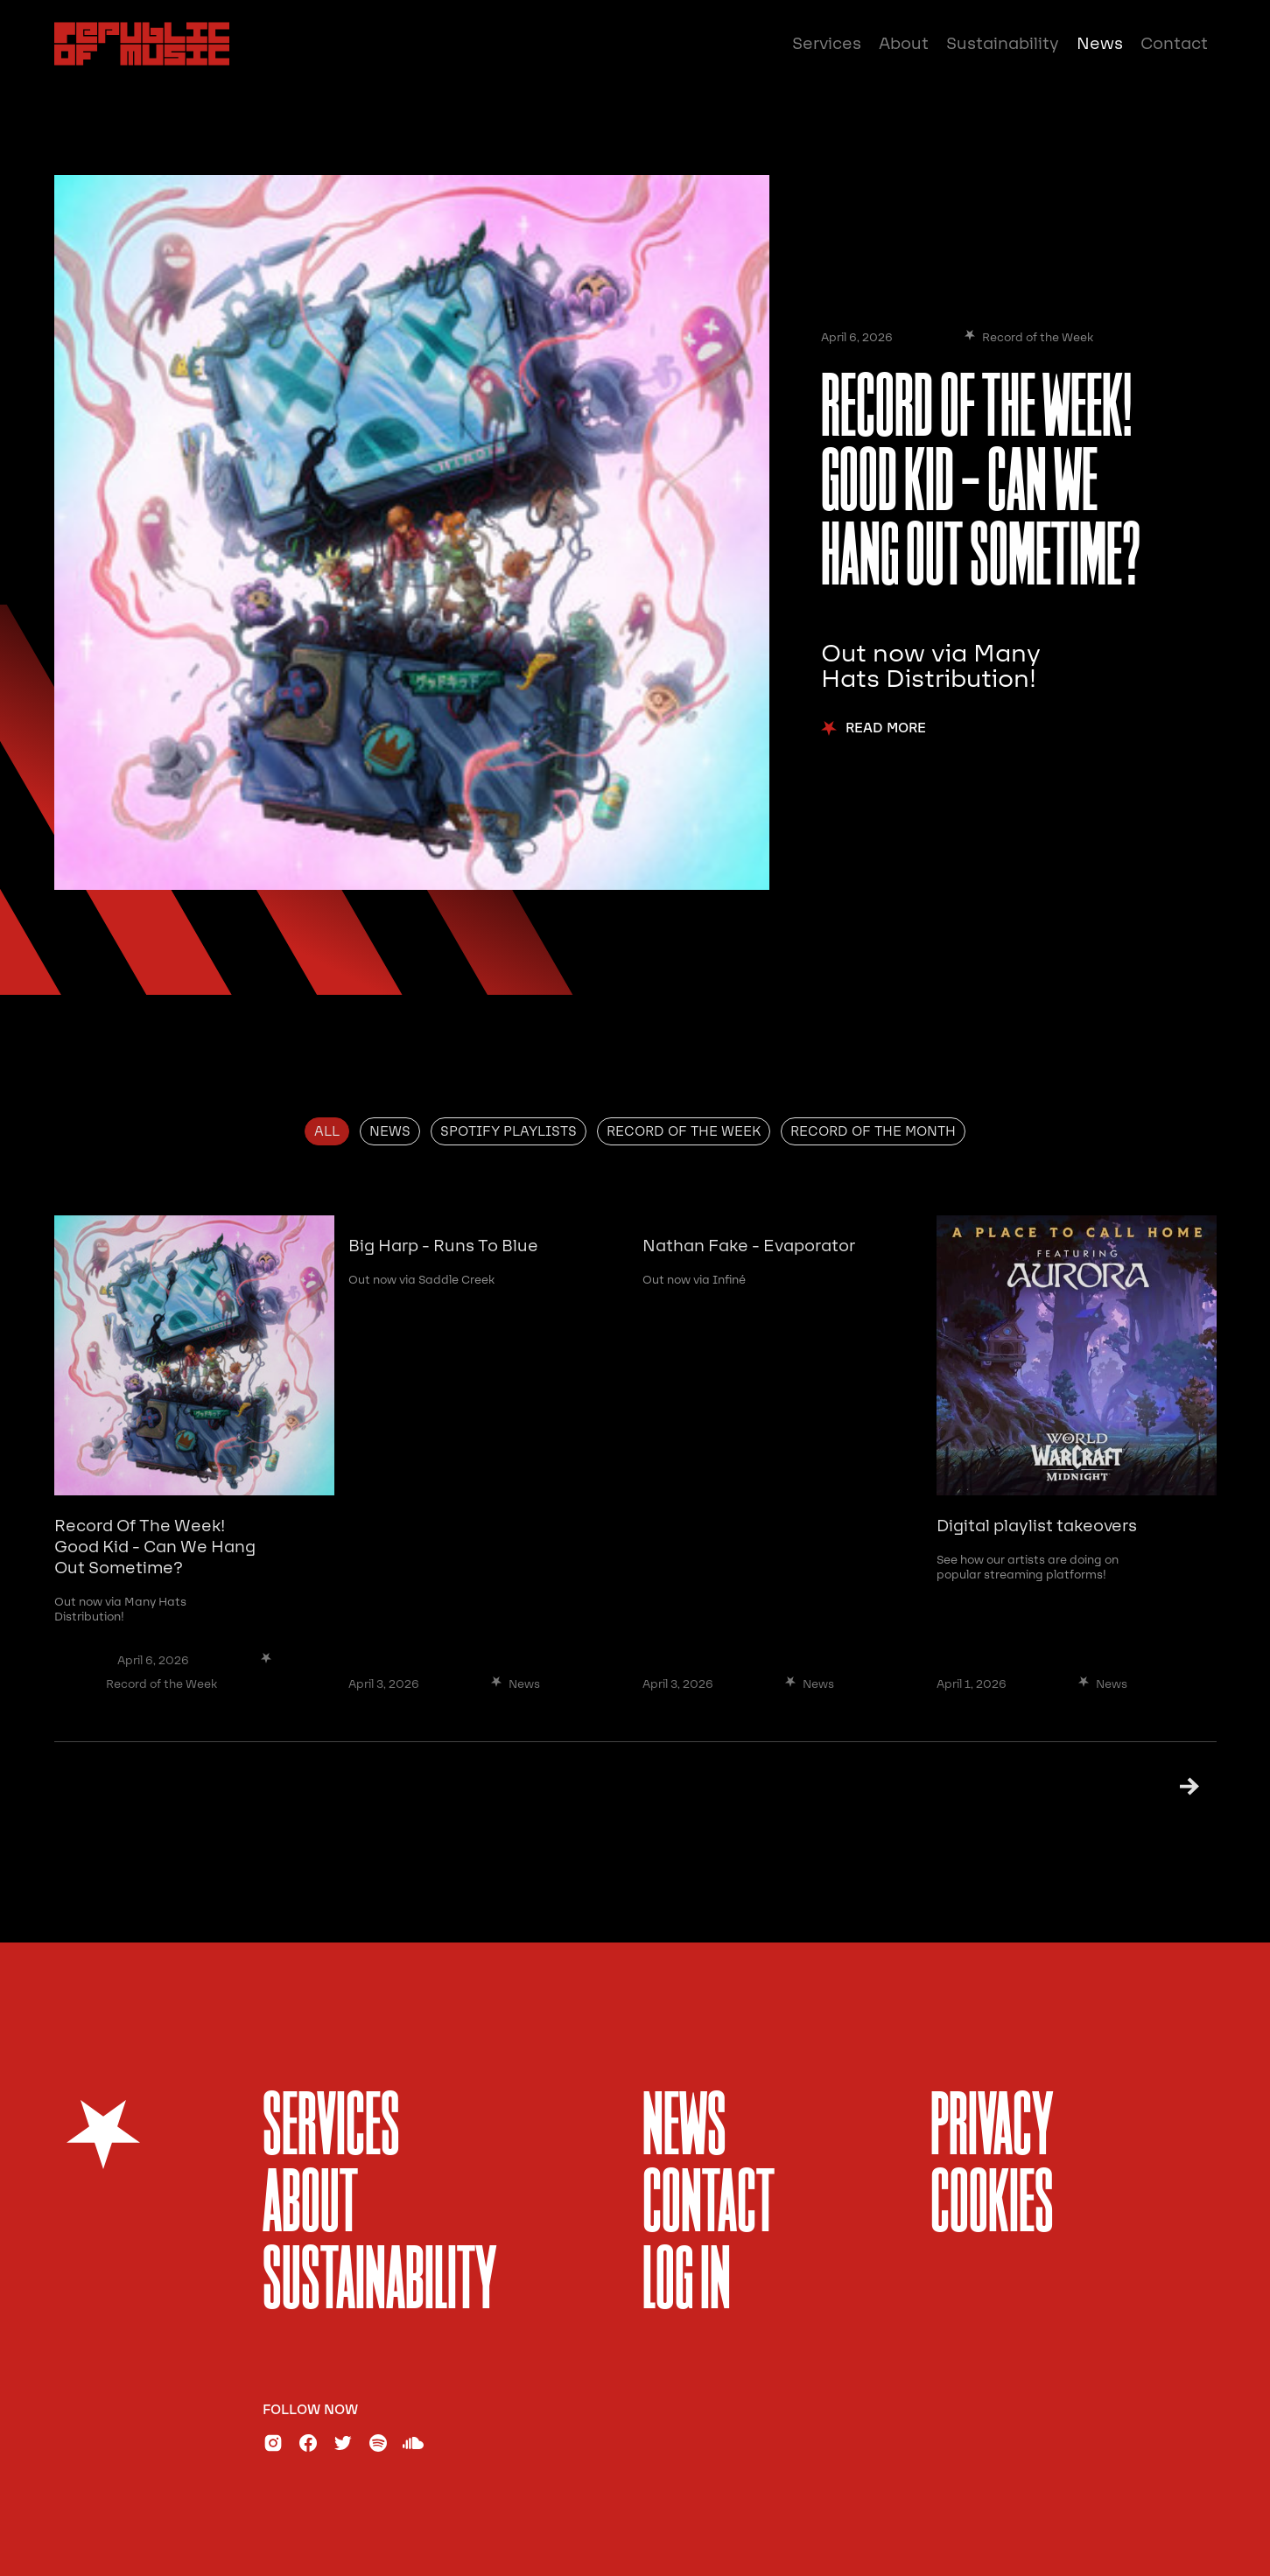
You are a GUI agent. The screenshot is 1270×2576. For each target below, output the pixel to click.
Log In (686, 2283)
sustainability (380, 2283)
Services (826, 43)
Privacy (992, 2129)
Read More (885, 728)
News (1100, 43)
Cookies (992, 2206)
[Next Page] (1167, 1786)
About (904, 43)
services (331, 2129)
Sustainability (1002, 43)
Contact (1174, 43)
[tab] (327, 1131)
